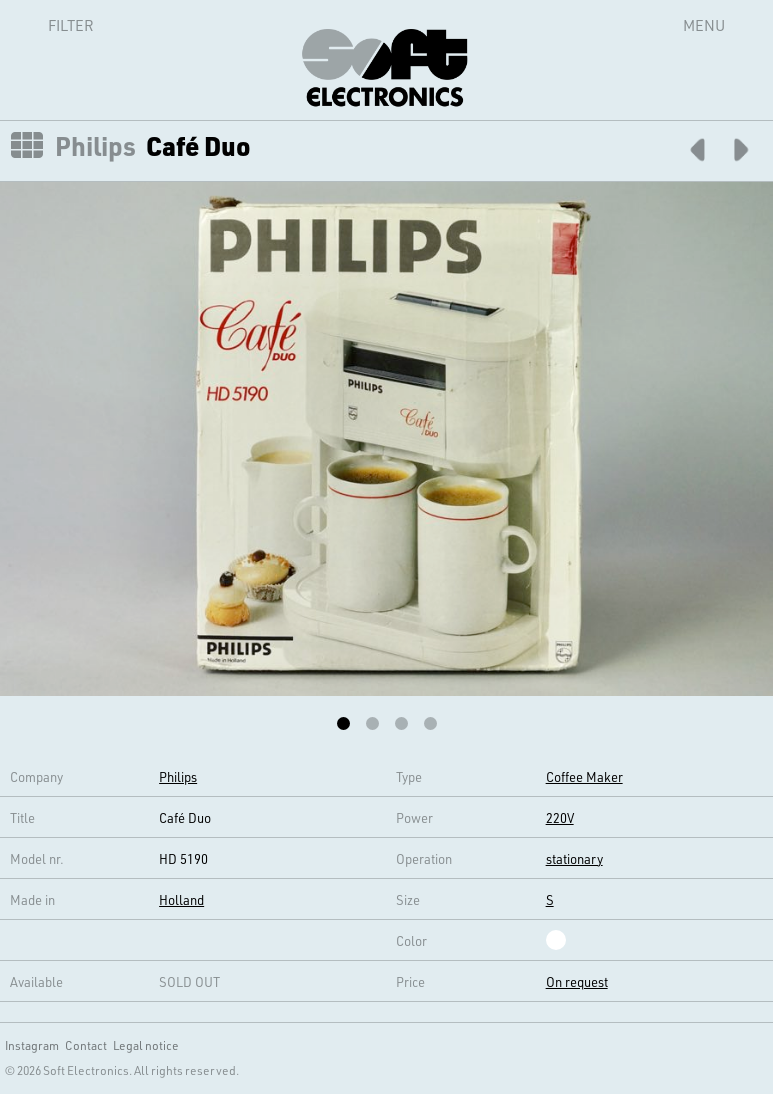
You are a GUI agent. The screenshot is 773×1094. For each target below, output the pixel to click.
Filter (49, 25)
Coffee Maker (584, 776)
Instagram (32, 1045)
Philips (95, 146)
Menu (704, 25)
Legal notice (146, 1045)
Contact (86, 1045)
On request (577, 981)
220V (560, 817)
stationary (574, 858)
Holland (181, 899)
